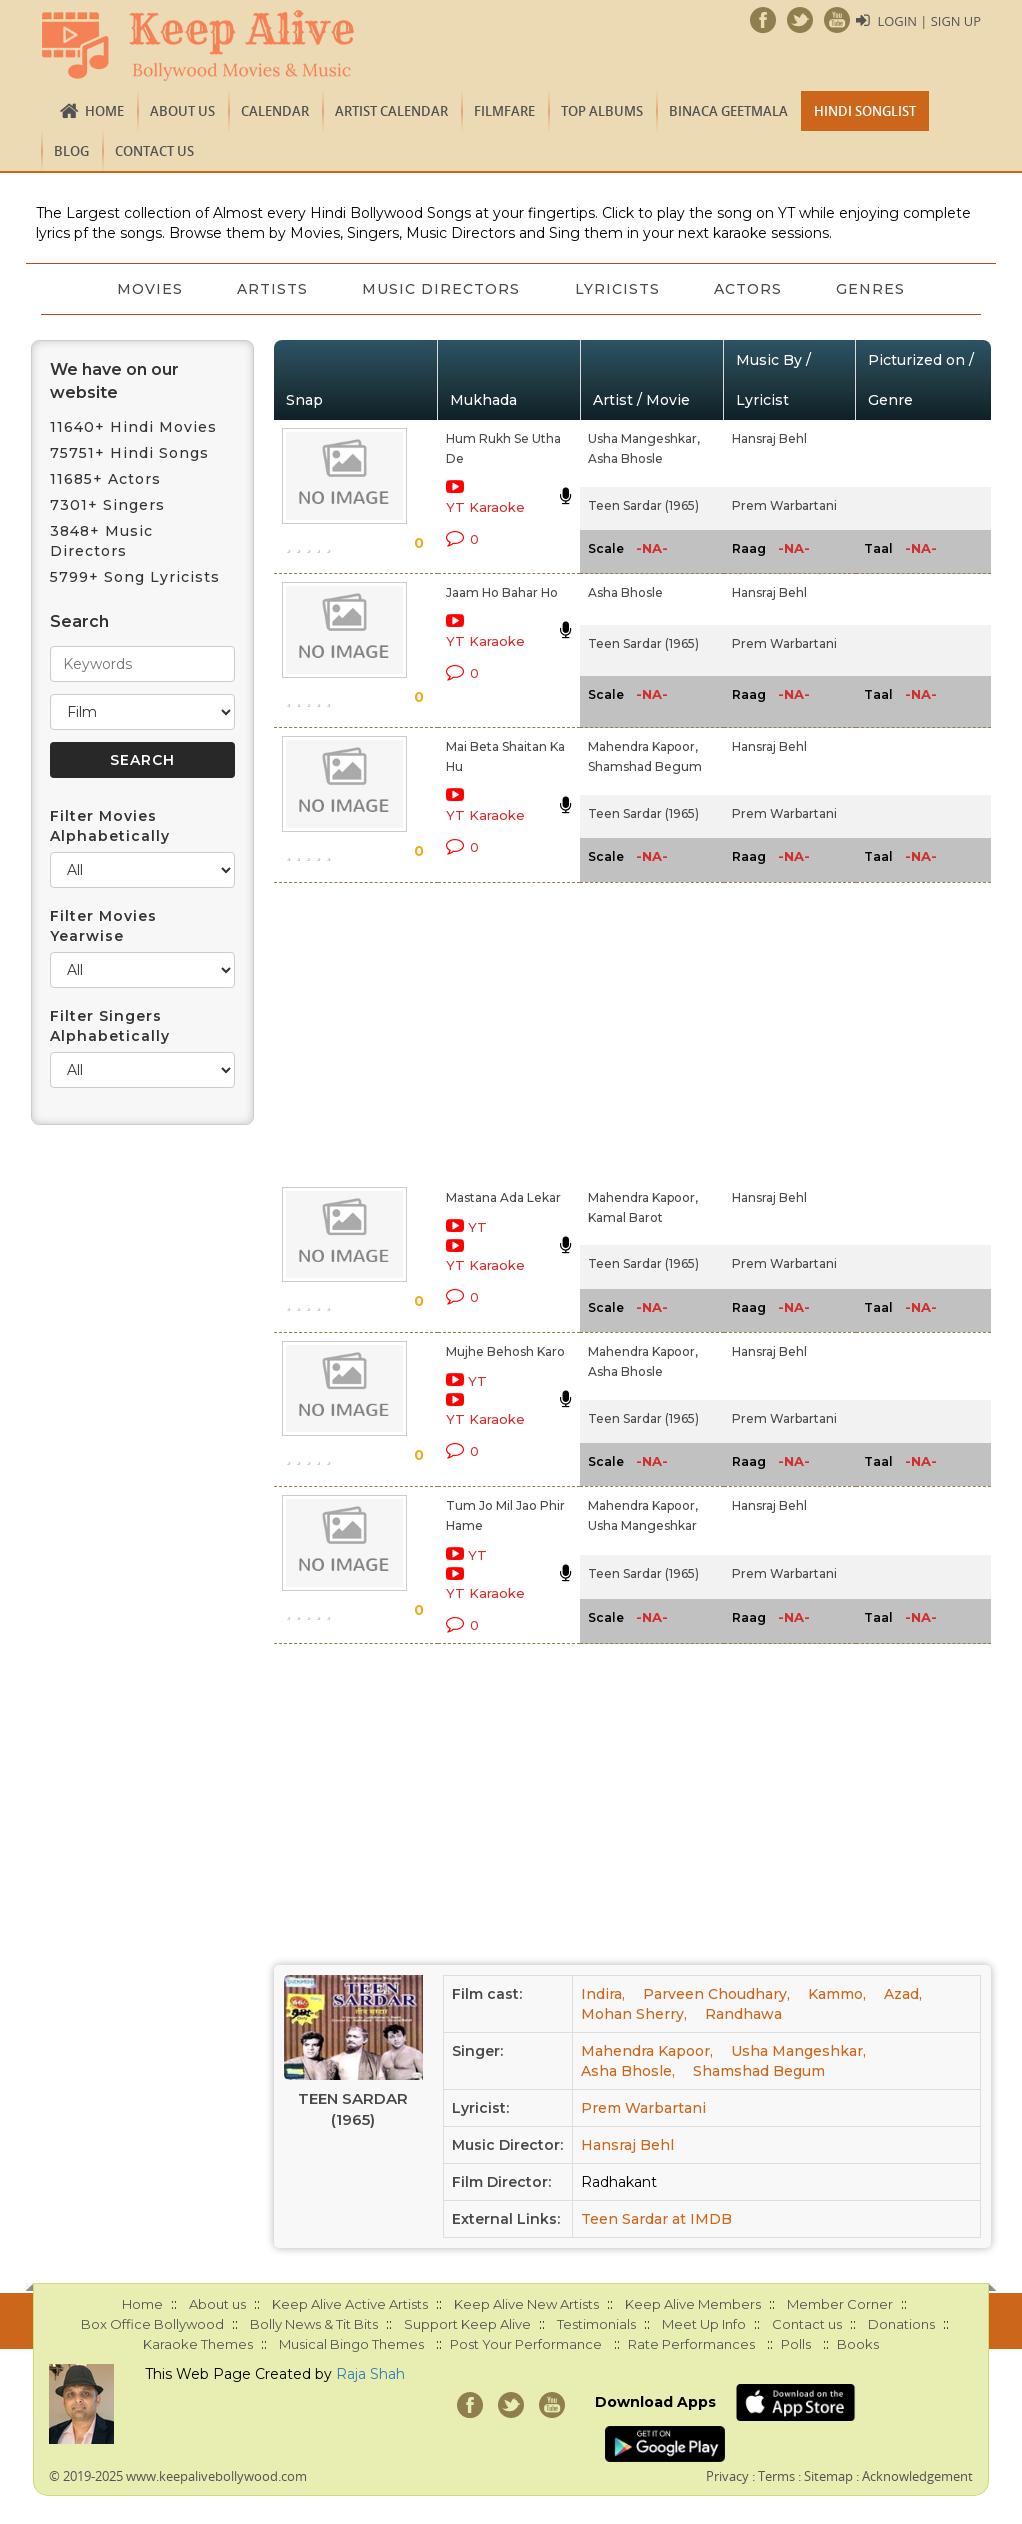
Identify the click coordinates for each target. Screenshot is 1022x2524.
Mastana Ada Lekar (503, 1197)
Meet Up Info (704, 2324)
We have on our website (114, 381)
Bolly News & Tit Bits (314, 2324)
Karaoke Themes (198, 2344)
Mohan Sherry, (634, 2014)
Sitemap (828, 2476)
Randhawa (743, 2014)
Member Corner (840, 2304)
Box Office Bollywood (152, 2324)
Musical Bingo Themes (351, 2344)
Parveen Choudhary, (716, 1994)
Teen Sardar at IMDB (656, 2219)
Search (79, 621)
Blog (71, 151)
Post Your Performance (526, 2344)
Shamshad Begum (645, 766)
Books (858, 2344)
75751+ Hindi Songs (129, 453)
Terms (776, 2476)
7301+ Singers (107, 505)
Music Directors (441, 289)
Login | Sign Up (929, 21)
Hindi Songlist (865, 111)
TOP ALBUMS (602, 111)
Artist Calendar (391, 111)
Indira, (603, 1994)
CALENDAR (275, 111)
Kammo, (837, 1994)
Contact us (154, 151)
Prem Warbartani (784, 505)
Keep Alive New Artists (526, 2304)
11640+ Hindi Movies (133, 427)
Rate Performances (691, 2344)
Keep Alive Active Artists (350, 2304)
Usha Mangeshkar (642, 1525)
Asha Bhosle (625, 458)
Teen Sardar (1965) (643, 505)
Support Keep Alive (467, 2324)
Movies (146, 289)
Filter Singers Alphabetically (110, 1026)
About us (182, 111)
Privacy (727, 2476)
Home (104, 111)
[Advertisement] (488, 1031)
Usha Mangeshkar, (644, 438)
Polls (796, 2344)
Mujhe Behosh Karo (505, 1351)
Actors (751, 289)
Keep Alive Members (693, 2304)
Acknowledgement (917, 2476)
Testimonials (596, 2324)
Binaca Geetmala (728, 111)
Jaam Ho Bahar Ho (502, 592)
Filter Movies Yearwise (103, 926)
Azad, (903, 1994)
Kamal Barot (625, 1217)
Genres (875, 289)
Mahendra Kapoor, (643, 746)
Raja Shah (370, 2374)
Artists (270, 289)
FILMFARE (504, 111)
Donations (901, 2324)
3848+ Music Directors (101, 541)
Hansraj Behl (769, 438)
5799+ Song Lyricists (135, 577)
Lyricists (618, 289)
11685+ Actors (105, 479)
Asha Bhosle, (628, 2071)
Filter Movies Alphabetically (110, 826)
